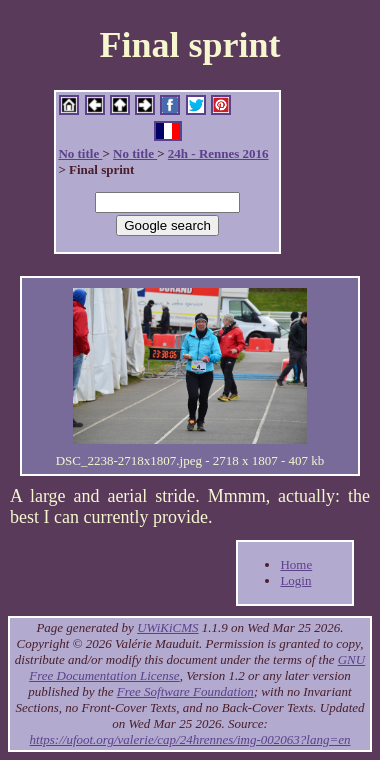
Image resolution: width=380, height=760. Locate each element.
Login (295, 580)
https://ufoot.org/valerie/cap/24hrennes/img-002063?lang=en (190, 739)
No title (80, 153)
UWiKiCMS (167, 627)
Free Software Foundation (185, 691)
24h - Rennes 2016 (218, 153)
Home (296, 564)
